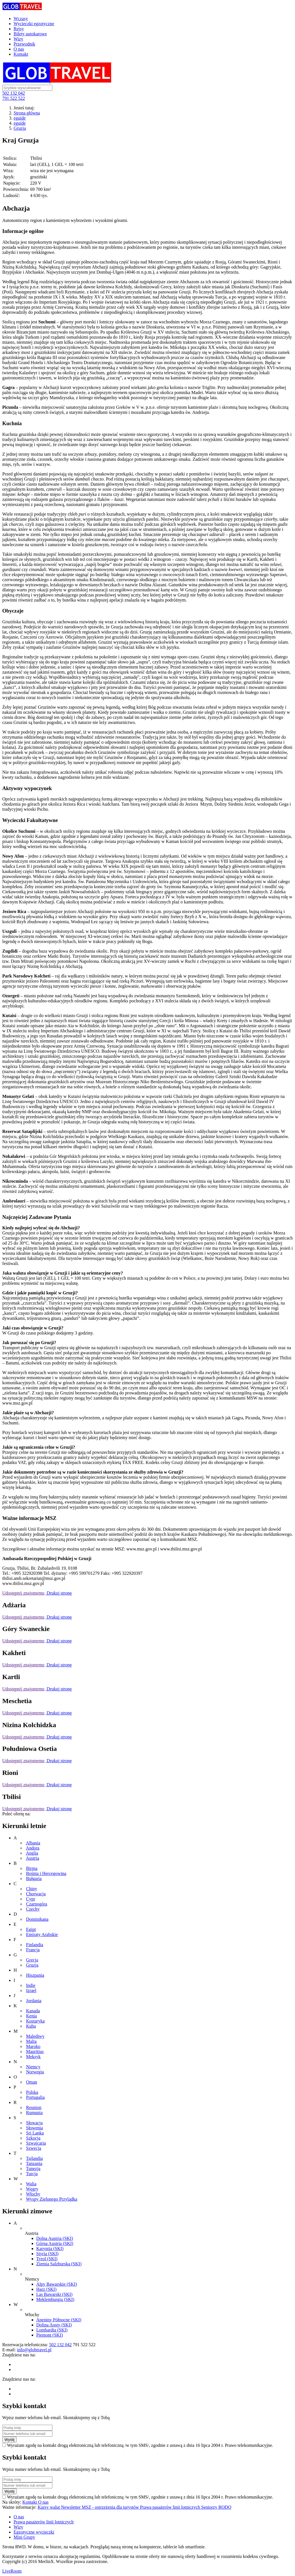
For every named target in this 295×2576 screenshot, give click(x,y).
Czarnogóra (36, 1904)
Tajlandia (34, 2158)
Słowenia (34, 2127)
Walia (31, 2183)
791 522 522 (13, 98)
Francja (33, 1949)
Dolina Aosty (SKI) (54, 2324)
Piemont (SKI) (49, 2335)
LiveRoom (12, 2571)
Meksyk (33, 2056)
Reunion (33, 2107)
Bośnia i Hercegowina (46, 1873)
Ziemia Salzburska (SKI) (59, 2263)
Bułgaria (34, 1878)
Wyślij (9, 2439)
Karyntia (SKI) (49, 2248)
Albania (33, 1842)
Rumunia (34, 2112)
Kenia (31, 2015)
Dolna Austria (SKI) (54, 2238)
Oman (31, 2082)
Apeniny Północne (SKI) (58, 2319)
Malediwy (35, 2036)
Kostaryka (35, 2021)
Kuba (31, 2026)
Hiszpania (35, 1975)
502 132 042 (13, 93)
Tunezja (33, 2168)
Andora (32, 1848)
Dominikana (37, 1919)
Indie (30, 1985)
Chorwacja (36, 1893)
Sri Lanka (35, 2133)
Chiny (31, 1888)
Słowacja (34, 2122)
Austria (32, 1858)
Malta (31, 2041)
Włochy (33, 2194)
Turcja (32, 2173)
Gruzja (20, 128)
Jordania (33, 2000)
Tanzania (34, 2163)
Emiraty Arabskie (42, 1934)
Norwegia (35, 2071)
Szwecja (33, 2148)
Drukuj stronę (59, 1593)
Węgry (32, 2188)
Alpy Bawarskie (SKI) (56, 2284)
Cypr (30, 1898)
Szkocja (33, 2138)
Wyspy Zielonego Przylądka (51, 2199)
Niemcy (33, 2066)
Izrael (31, 1990)
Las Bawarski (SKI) (54, 2294)
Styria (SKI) (47, 2253)
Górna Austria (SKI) (54, 2243)
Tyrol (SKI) (46, 2258)
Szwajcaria (36, 2143)
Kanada (33, 2010)
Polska (32, 2092)
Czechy (33, 1909)
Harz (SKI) (46, 2289)
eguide (20, 118)
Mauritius (35, 2051)
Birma (31, 1868)
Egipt (31, 1929)
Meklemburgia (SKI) (55, 2299)
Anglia (32, 1853)
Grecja (32, 1960)
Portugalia (35, 2097)
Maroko (33, 2046)
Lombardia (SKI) (52, 2330)
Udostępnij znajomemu (23, 1593)
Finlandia (34, 1944)
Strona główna (27, 113)
